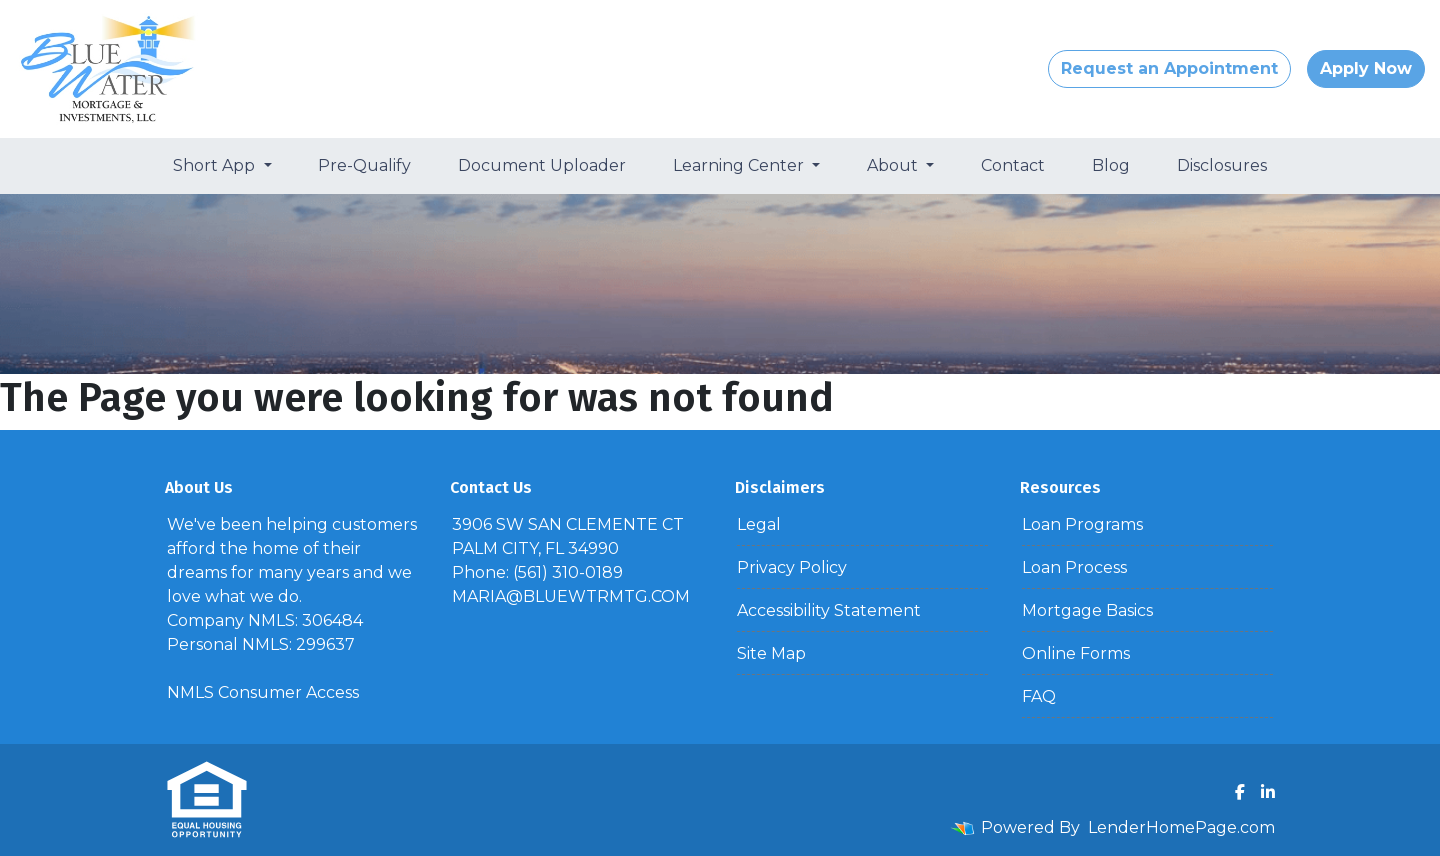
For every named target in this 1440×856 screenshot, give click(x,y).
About (894, 165)
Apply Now (1366, 68)
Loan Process (1074, 567)
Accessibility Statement (829, 610)
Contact (1013, 165)
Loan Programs (1082, 524)
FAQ (1039, 696)
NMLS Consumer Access (263, 692)
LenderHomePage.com (1181, 827)
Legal (759, 524)
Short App (216, 165)
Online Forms (1076, 653)
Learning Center (740, 165)
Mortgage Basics (1087, 610)
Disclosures (1222, 165)
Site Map (771, 653)
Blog (1111, 165)
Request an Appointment (1169, 68)
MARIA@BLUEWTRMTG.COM (571, 596)
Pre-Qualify (364, 165)
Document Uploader (542, 165)
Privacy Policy (792, 567)
